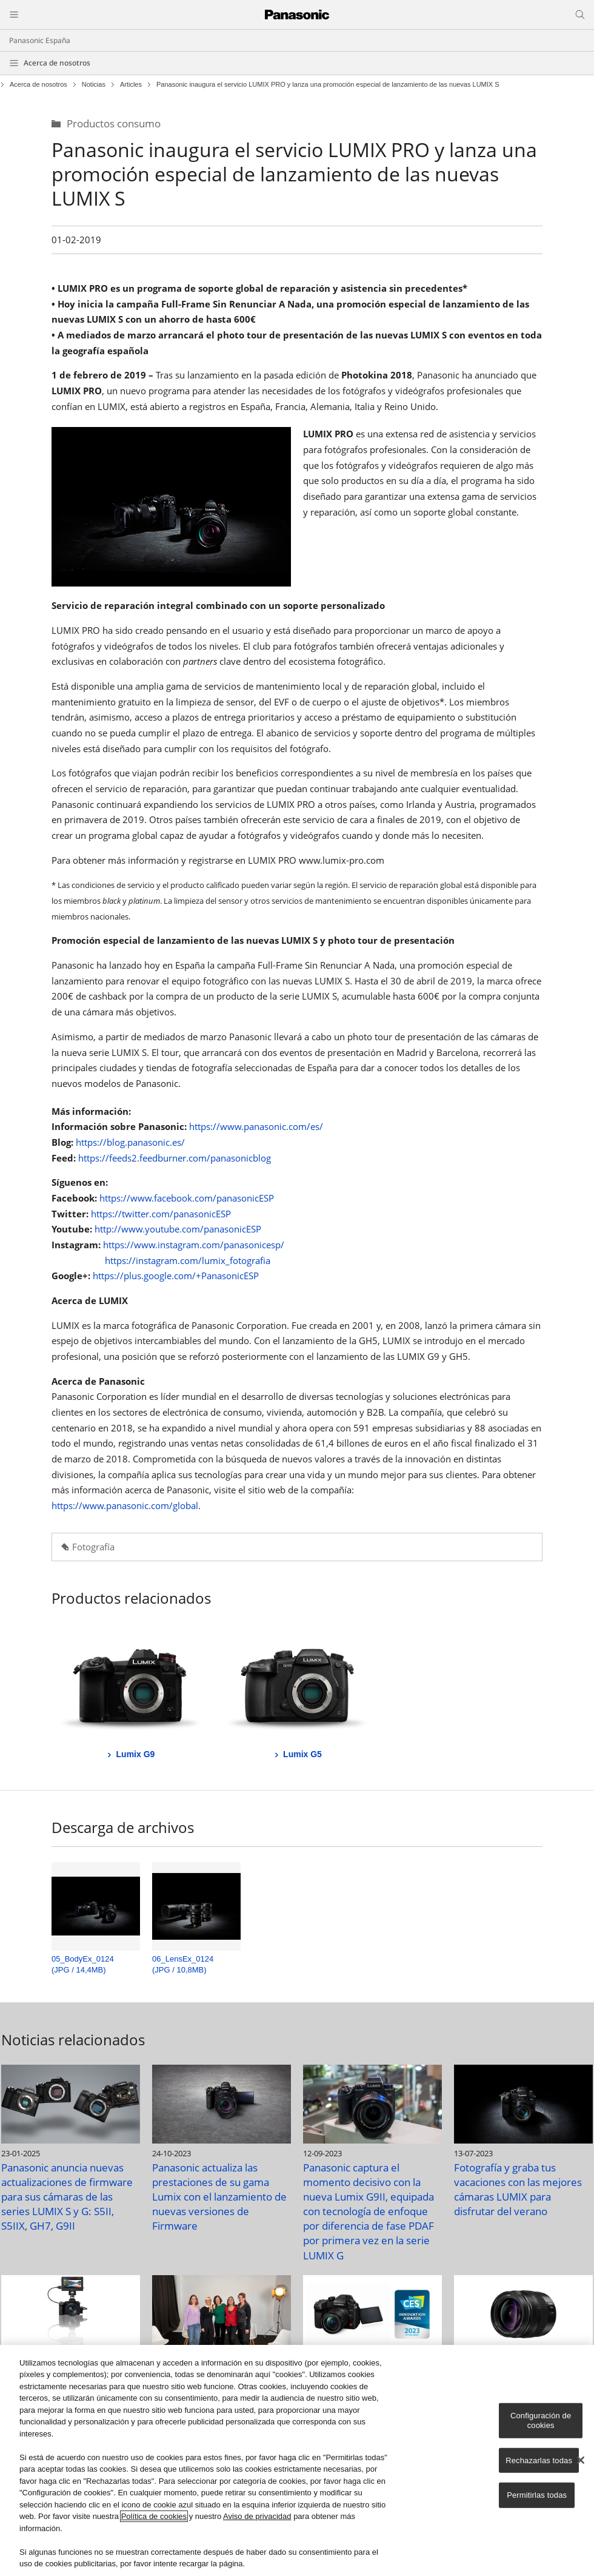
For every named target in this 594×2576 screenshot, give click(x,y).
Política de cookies (154, 2516)
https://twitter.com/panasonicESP (161, 1214)
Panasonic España (39, 40)
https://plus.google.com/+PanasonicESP (176, 1276)
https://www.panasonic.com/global (125, 1505)
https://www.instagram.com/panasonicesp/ (193, 1245)
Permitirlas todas (537, 2495)
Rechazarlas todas (539, 2459)
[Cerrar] (580, 2460)
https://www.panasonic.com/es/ (256, 1126)
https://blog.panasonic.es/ (130, 1142)
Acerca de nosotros (57, 63)
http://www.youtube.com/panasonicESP (178, 1229)
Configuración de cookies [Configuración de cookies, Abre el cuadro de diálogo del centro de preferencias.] (540, 2420)
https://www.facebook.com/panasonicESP (186, 1198)
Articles (131, 84)
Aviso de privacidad (257, 2516)
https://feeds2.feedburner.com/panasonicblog (174, 1158)
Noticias (93, 84)
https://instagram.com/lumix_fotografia (187, 1260)
